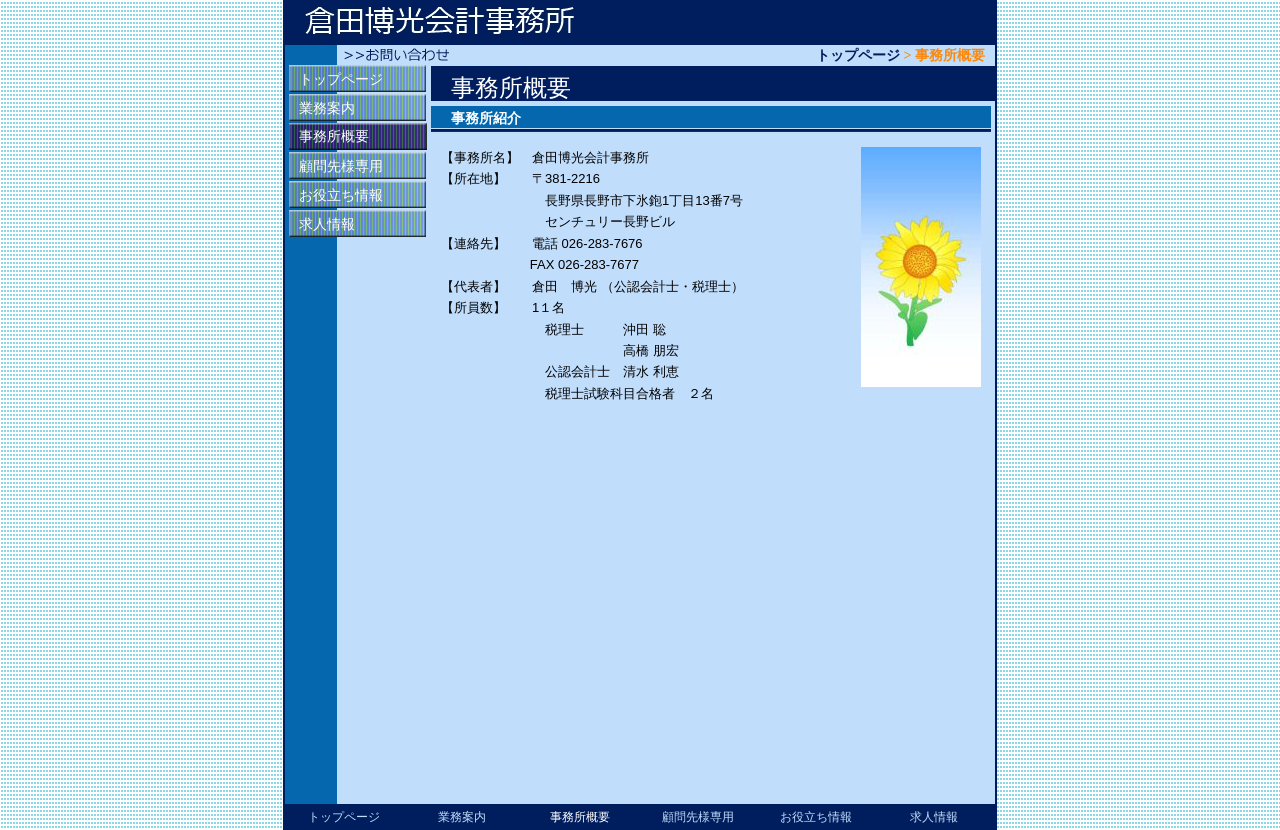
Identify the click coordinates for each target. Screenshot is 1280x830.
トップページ (858, 55)
